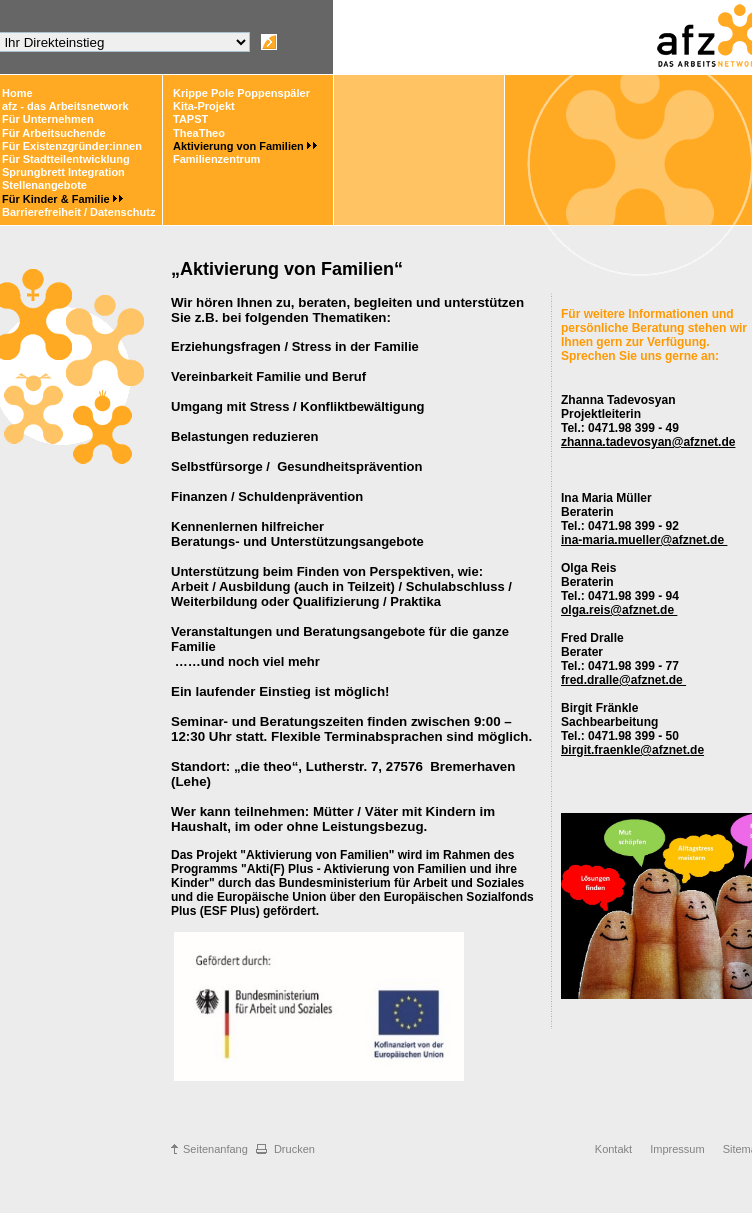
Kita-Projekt (204, 106)
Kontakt (613, 1149)
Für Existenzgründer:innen (72, 146)
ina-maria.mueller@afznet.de (644, 540)
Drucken (294, 1149)
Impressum (677, 1149)
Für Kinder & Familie (56, 199)
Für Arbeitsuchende (54, 133)
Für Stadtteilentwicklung (66, 159)
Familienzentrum (216, 159)
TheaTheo (199, 133)
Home (17, 93)
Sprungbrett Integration (63, 172)
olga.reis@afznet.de (619, 610)
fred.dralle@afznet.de (623, 680)
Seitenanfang (215, 1149)
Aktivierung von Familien (238, 146)
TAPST (190, 119)
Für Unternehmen (48, 119)
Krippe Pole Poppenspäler (241, 93)
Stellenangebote (44, 185)
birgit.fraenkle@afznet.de (632, 750)
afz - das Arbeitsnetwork (65, 106)
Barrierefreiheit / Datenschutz (78, 212)
